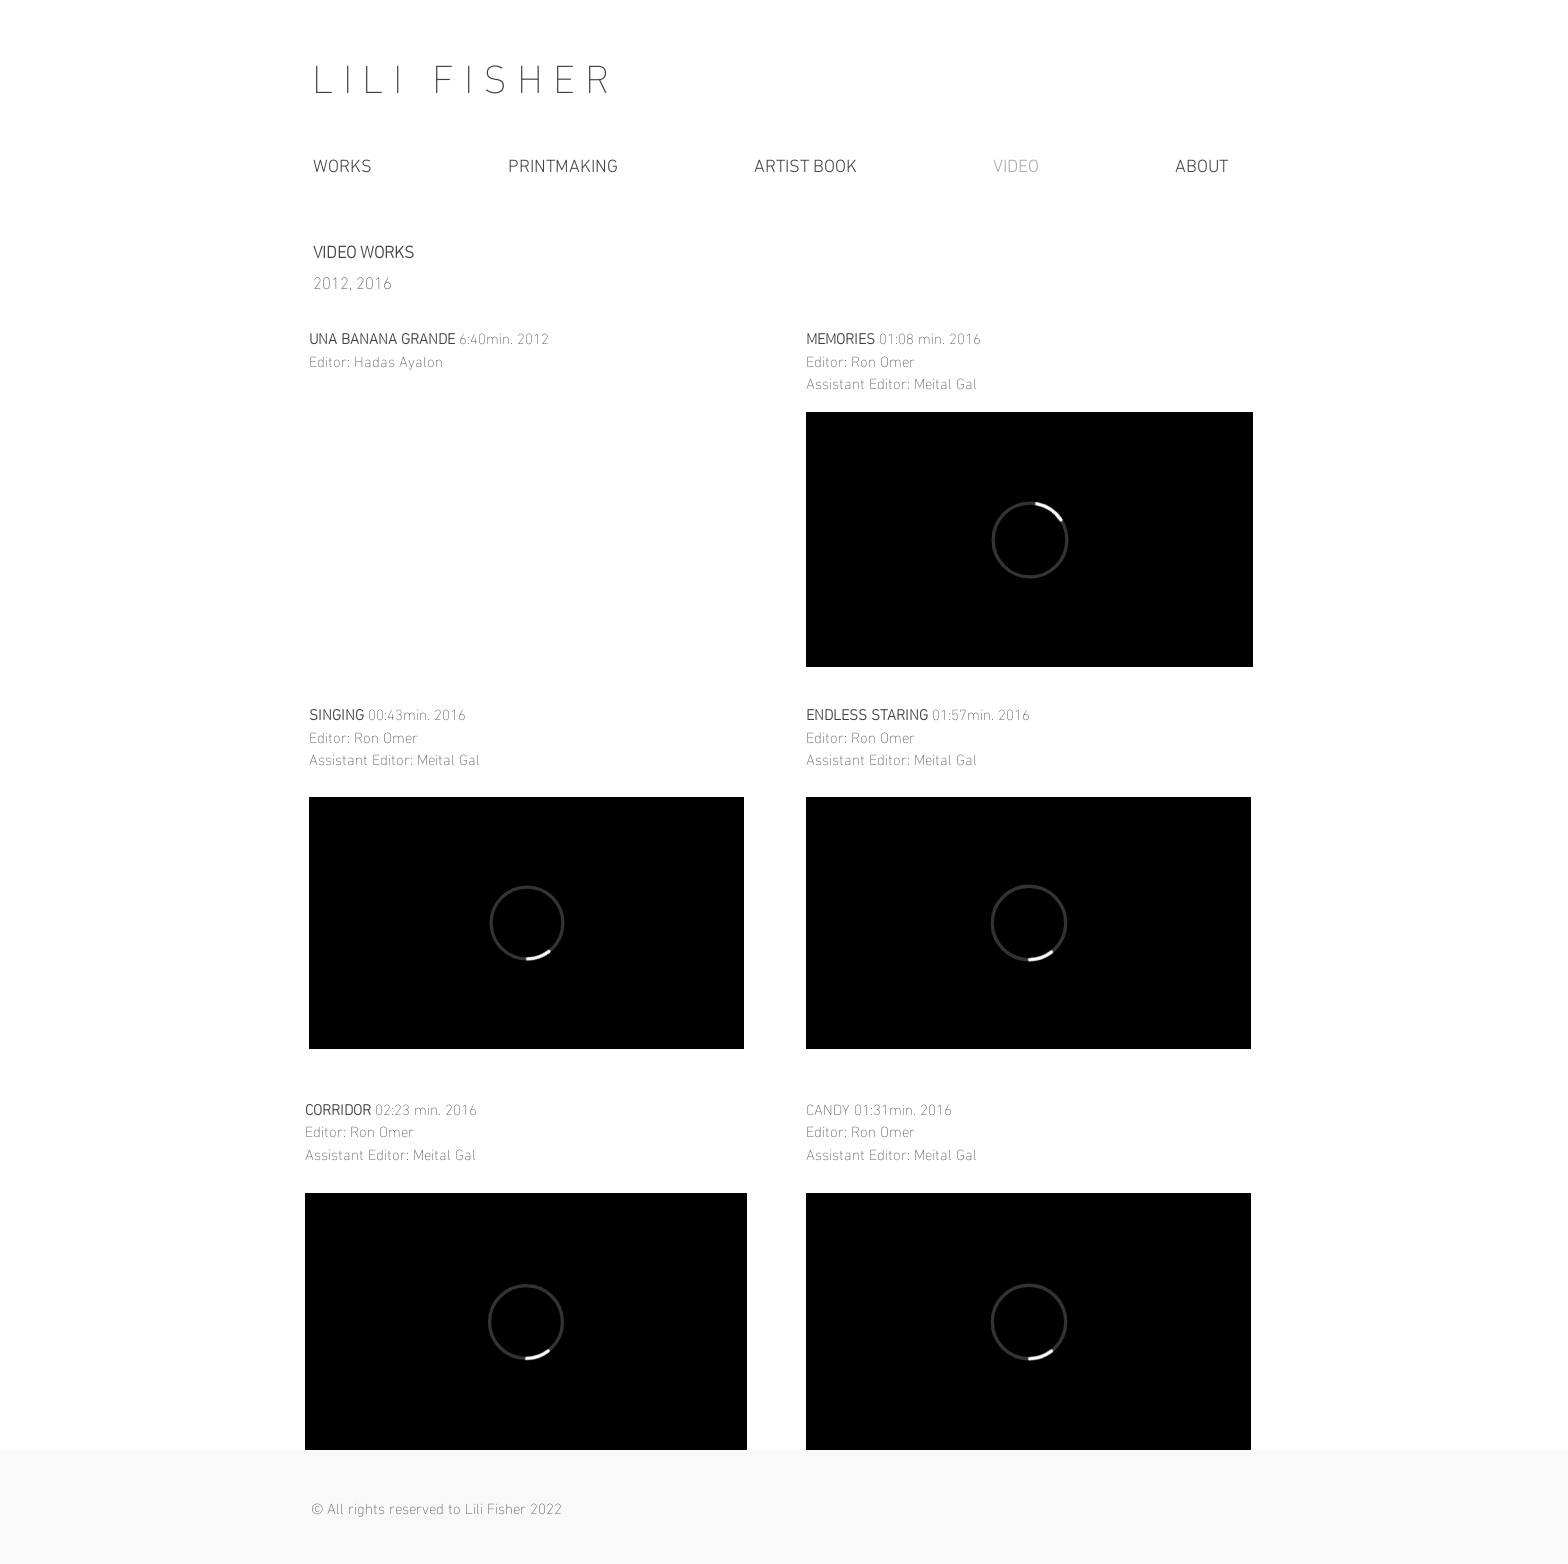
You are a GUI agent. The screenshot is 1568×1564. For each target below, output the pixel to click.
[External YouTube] (526, 539)
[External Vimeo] (526, 923)
